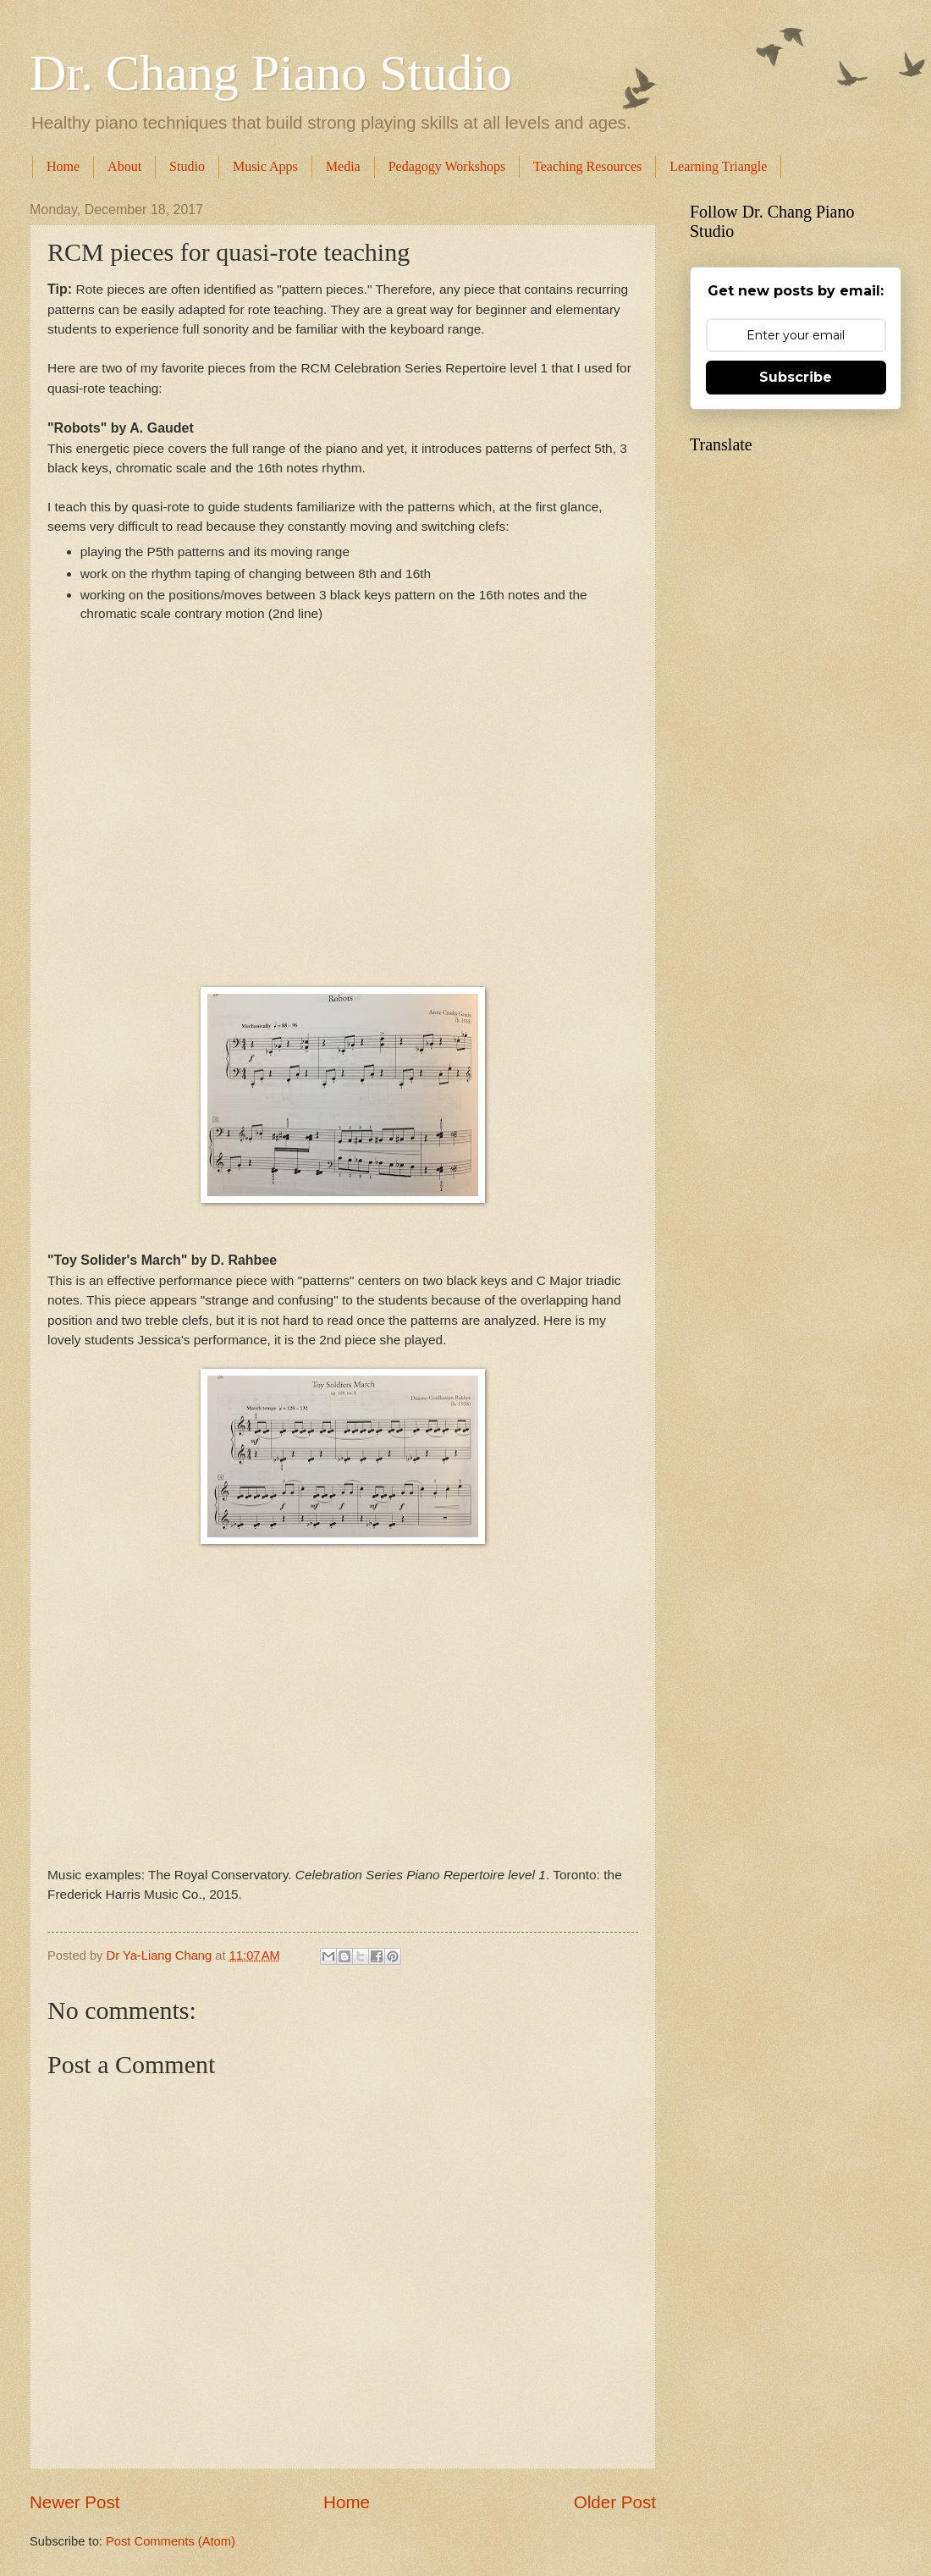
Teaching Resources (587, 166)
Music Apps (265, 166)
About (124, 166)
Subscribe (795, 377)
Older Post (615, 2502)
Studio (187, 166)
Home (63, 166)
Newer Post (74, 2502)
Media (343, 166)
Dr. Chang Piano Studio (271, 73)
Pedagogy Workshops (446, 166)
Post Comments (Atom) (170, 2541)
